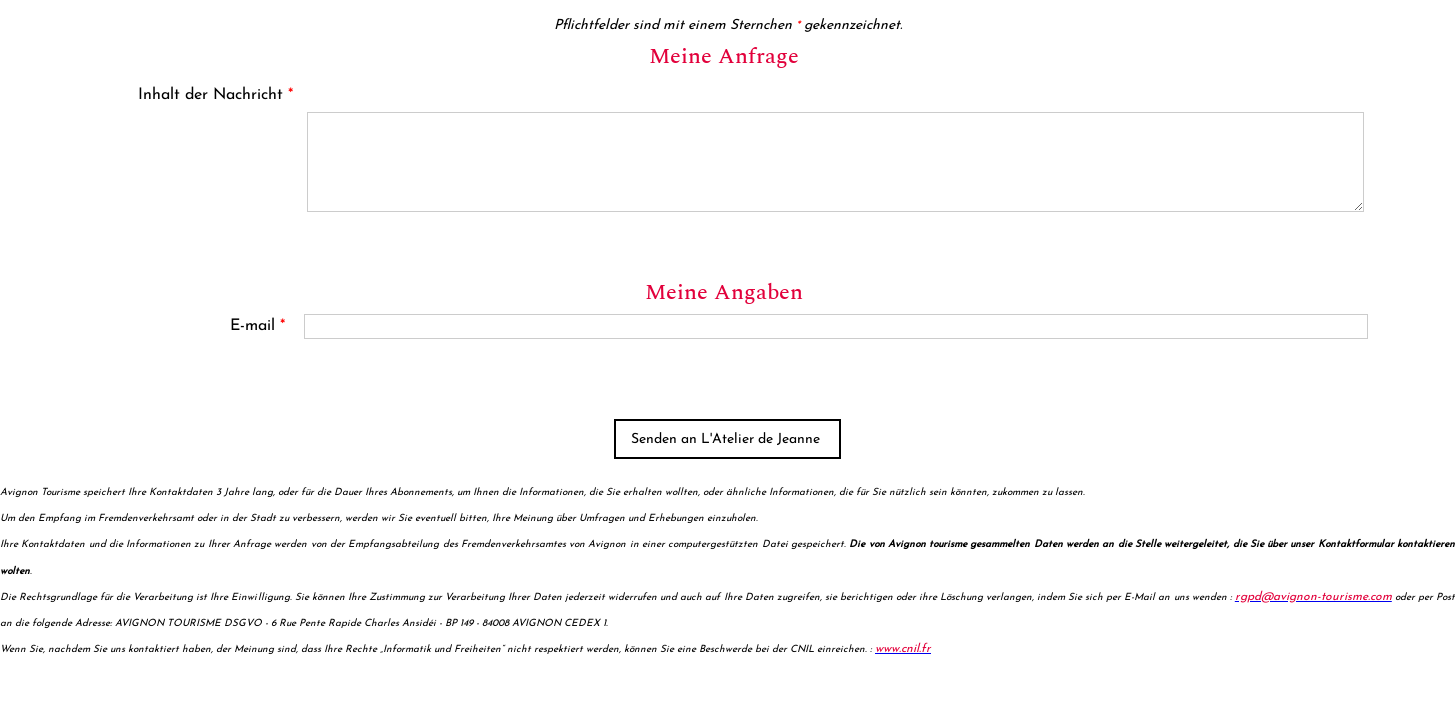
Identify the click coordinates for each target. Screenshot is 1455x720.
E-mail (257, 326)
